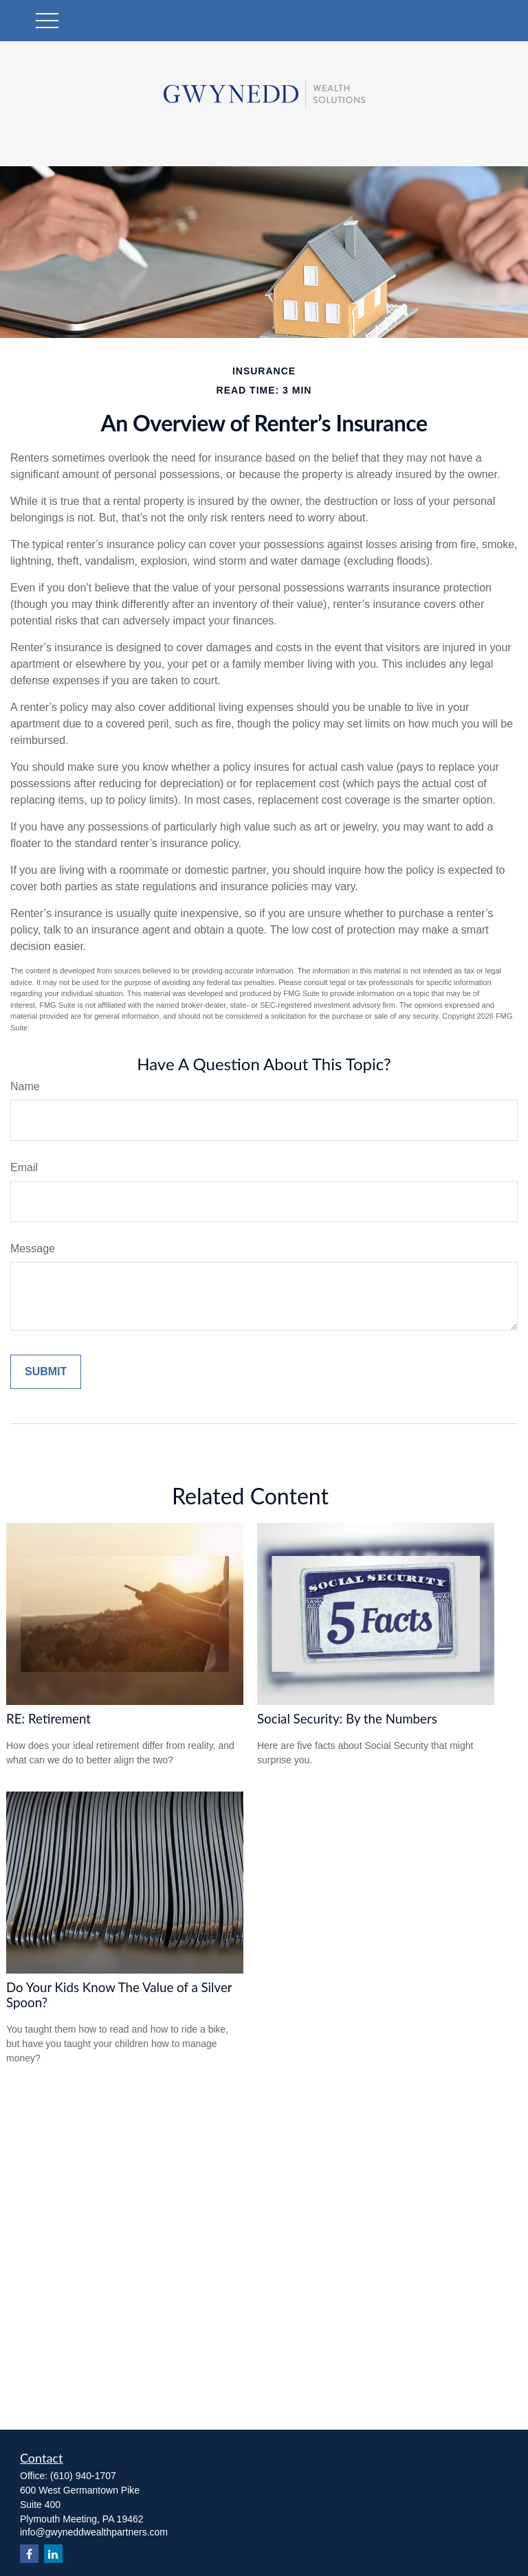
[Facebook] (29, 2553)
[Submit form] (45, 1372)
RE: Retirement (48, 1718)
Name (25, 1086)
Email (24, 1167)
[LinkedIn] (53, 2553)
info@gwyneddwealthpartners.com (94, 2532)
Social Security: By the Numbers (347, 1718)
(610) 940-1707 (83, 2475)
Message (32, 1248)
